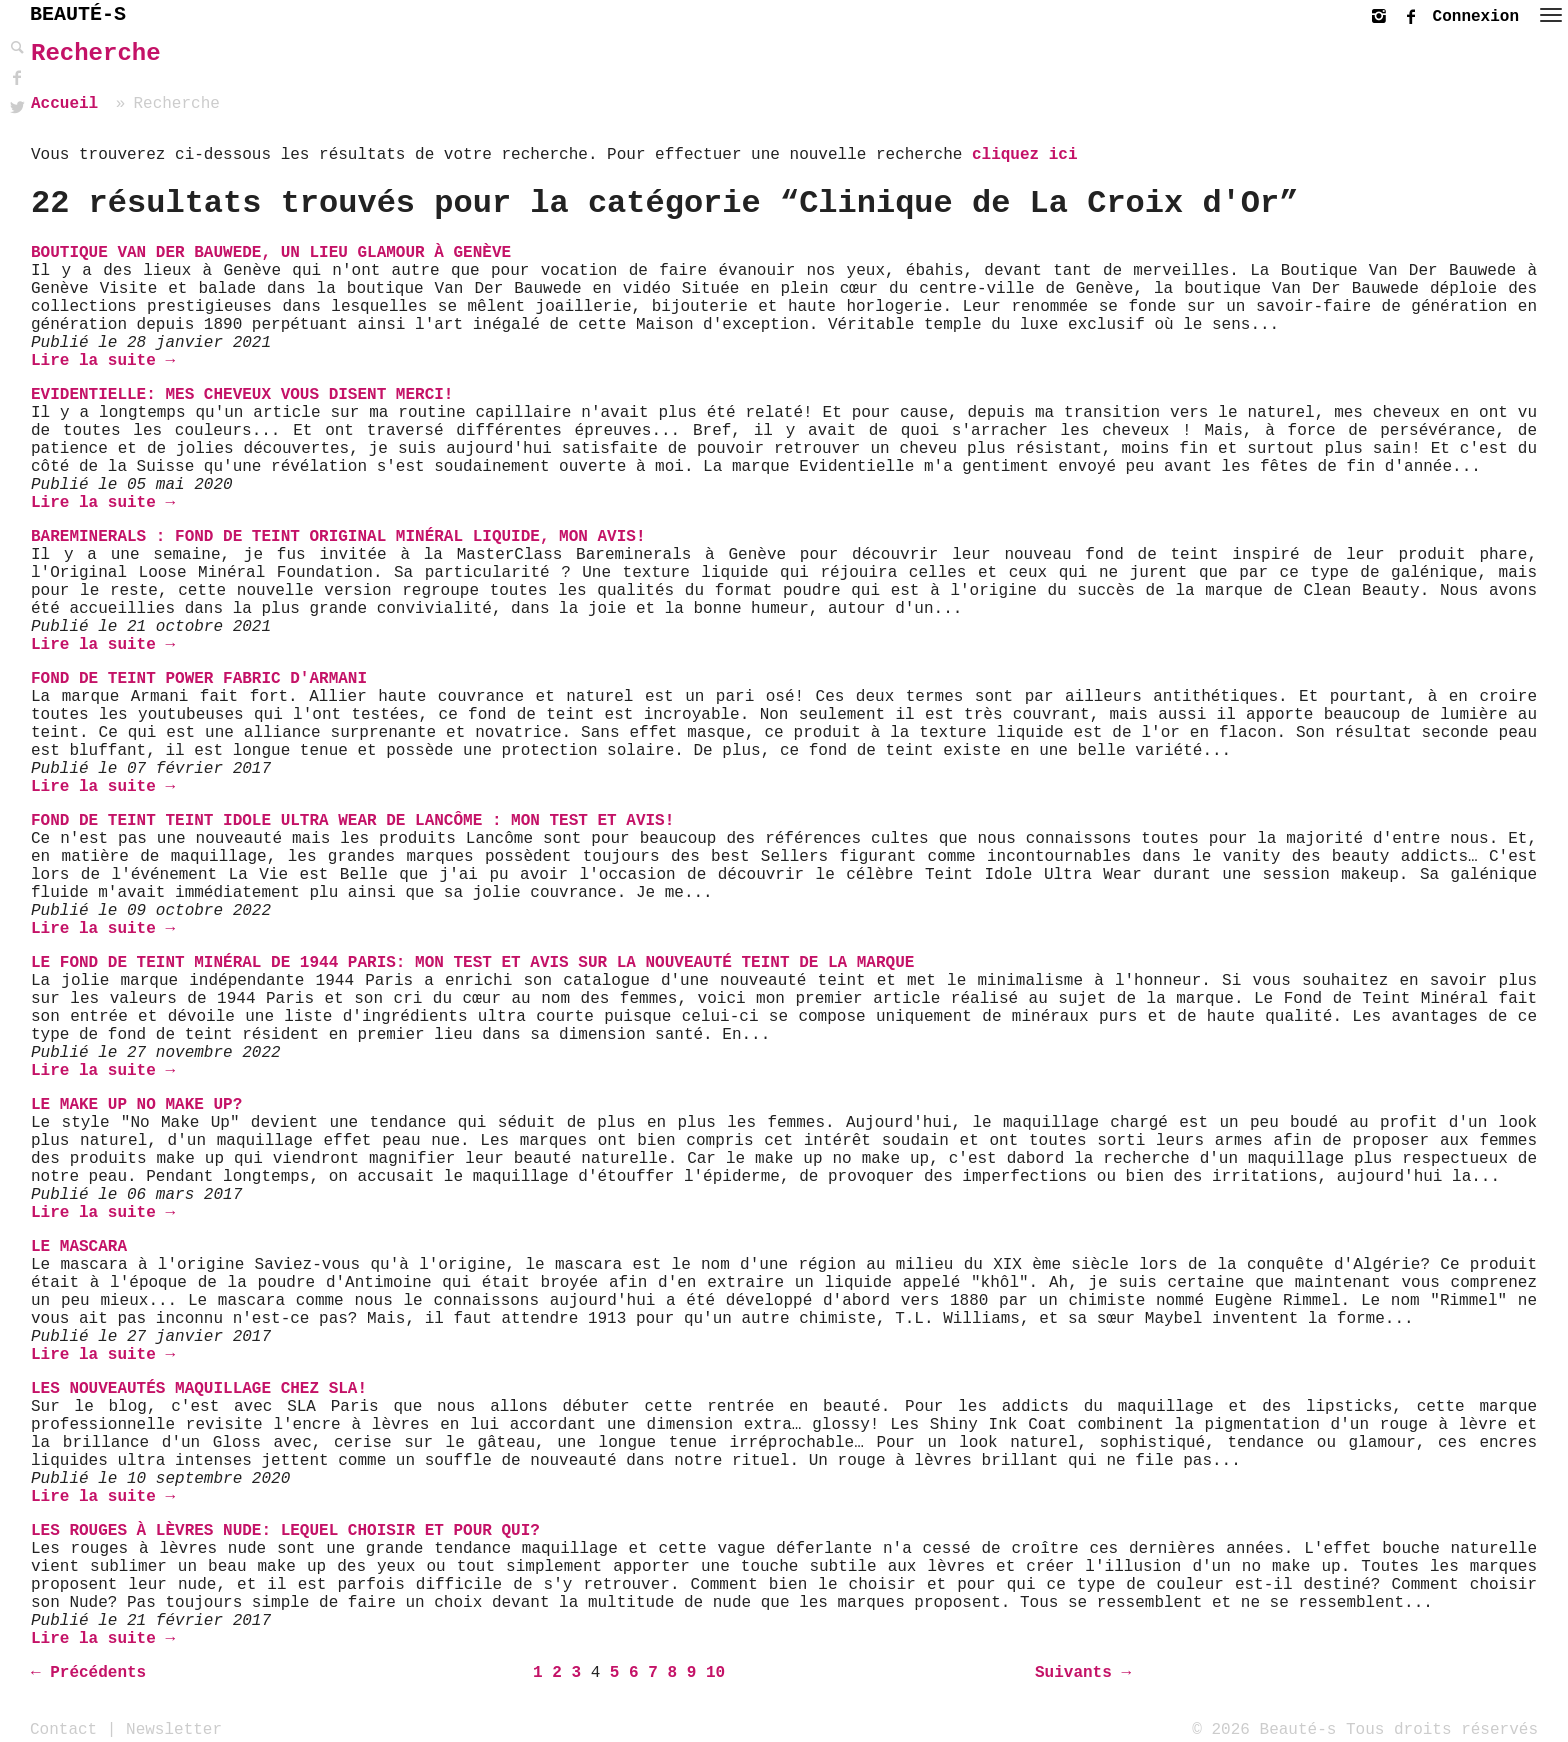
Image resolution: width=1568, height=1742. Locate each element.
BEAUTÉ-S (78, 14)
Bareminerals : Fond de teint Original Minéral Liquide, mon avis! (338, 537)
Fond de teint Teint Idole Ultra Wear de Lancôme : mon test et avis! (352, 821)
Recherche (96, 53)
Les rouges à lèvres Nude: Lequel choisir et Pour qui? (285, 1531)
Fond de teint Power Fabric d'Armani (199, 679)
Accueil (64, 104)
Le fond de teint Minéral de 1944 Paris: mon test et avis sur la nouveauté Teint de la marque (472, 963)
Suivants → (1083, 1673)
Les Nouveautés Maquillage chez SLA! (199, 1389)
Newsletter (174, 1729)
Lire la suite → (103, 361)
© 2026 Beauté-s (1264, 1729)
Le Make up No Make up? (136, 1105)
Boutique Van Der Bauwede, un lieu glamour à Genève (271, 253)
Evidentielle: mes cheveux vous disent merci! (242, 395)
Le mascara (79, 1247)
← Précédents (88, 1673)
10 (715, 1673)
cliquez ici (1025, 155)
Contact (63, 1729)
